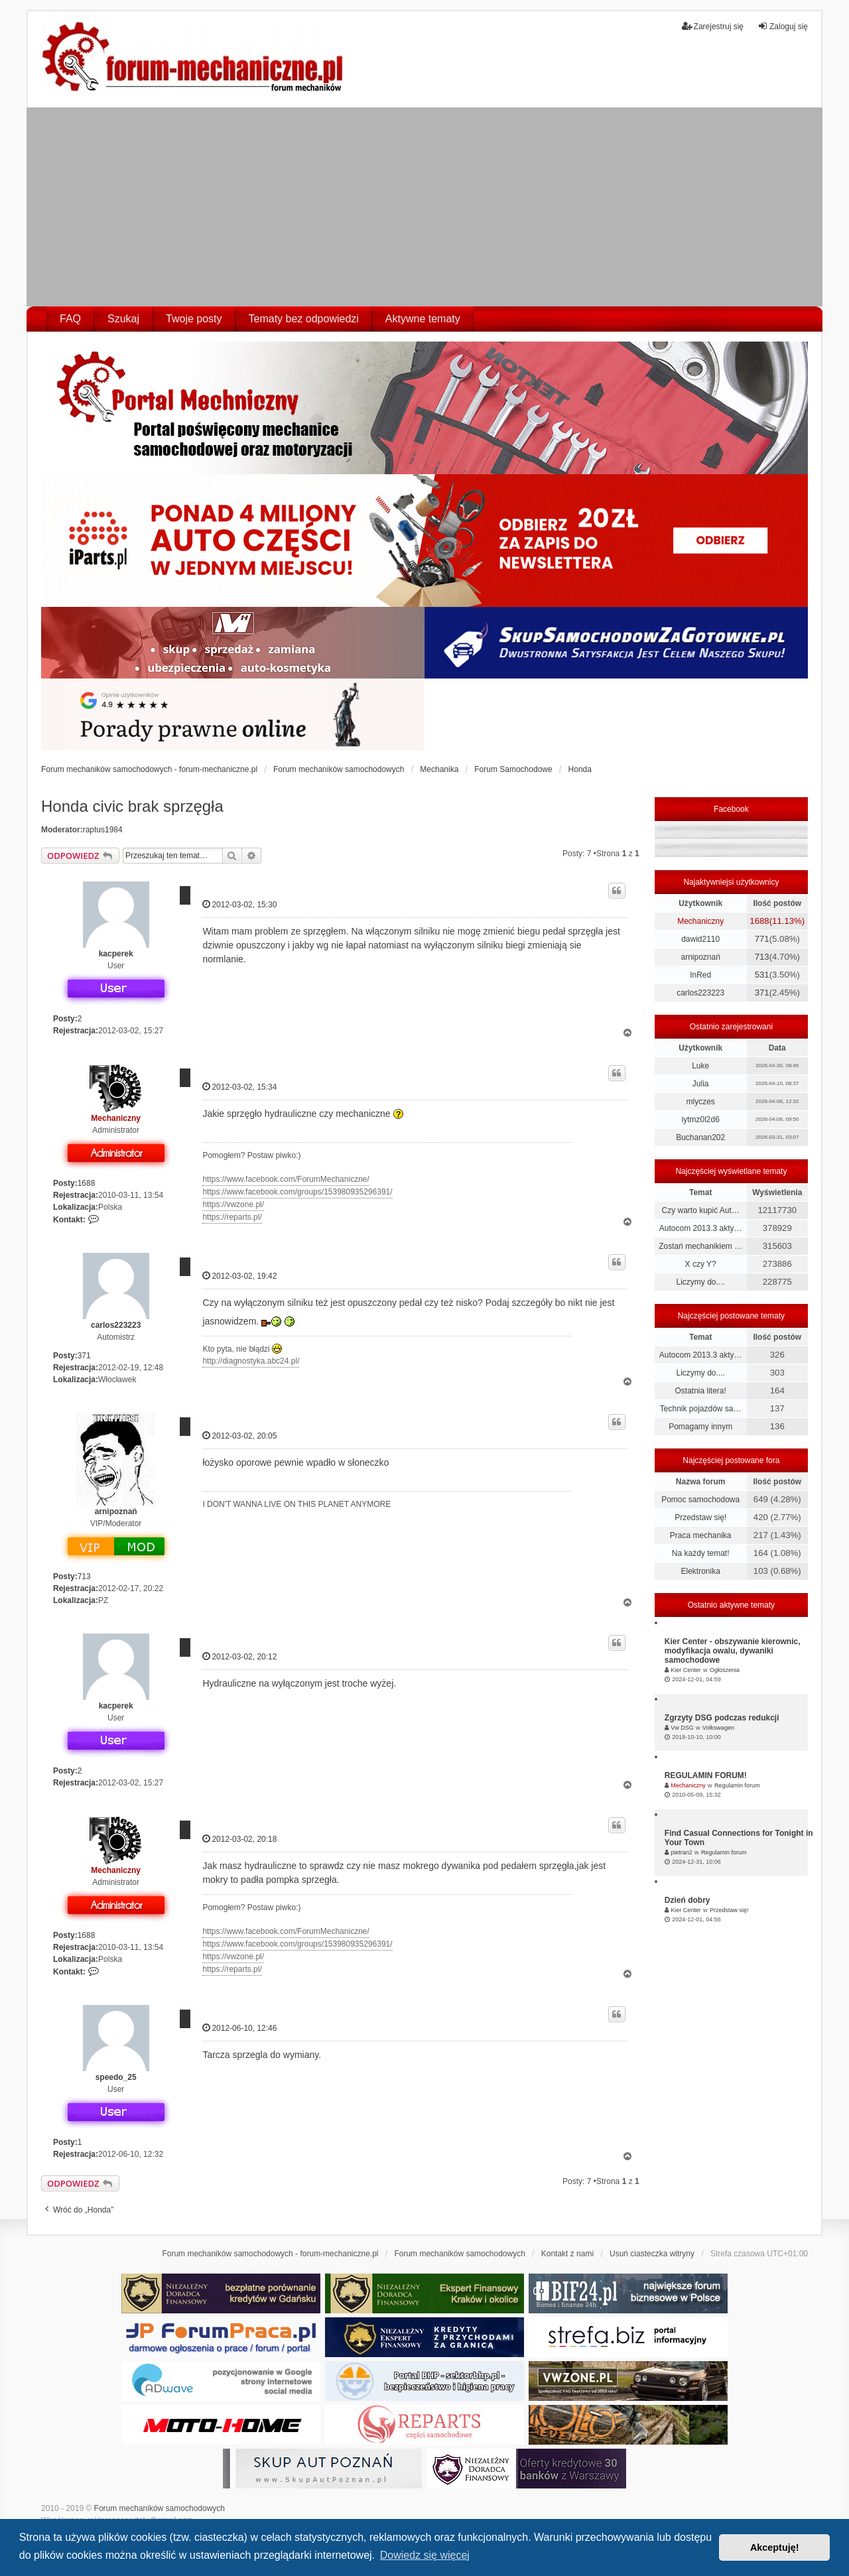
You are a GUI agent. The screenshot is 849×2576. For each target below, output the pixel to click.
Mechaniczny (116, 1118)
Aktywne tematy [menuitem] (422, 318)
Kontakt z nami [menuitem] (567, 2253)
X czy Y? (700, 1264)
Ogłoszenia (725, 1670)
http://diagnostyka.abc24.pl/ (250, 1361)
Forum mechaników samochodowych (159, 2508)
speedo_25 (116, 2077)
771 (762, 939)
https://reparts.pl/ (231, 1217)
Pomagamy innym (700, 1426)
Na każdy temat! (701, 1553)
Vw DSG (682, 1727)
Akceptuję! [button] (774, 2547)
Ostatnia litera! (700, 1390)
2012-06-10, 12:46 (239, 2028)
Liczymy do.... (700, 1282)
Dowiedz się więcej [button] (425, 2555)
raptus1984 (103, 829)
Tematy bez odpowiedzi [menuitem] (304, 318)
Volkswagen (718, 1727)
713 (84, 1576)
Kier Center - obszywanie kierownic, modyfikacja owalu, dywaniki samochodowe (733, 1651)
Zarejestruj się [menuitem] (713, 26)
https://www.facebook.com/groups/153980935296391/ (297, 1191)
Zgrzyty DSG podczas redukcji (722, 1717)
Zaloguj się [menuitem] (782, 26)
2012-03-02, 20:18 (239, 1839)
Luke (700, 1065)
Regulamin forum (737, 1785)
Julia (700, 1083)
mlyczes (700, 1101)
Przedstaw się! (700, 1517)
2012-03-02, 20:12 (239, 1656)
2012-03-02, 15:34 (239, 1087)
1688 (87, 1183)
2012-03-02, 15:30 (239, 904)
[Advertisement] (424, 207)
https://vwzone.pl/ (233, 1204)
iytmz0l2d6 (700, 1119)
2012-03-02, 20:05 (239, 1436)
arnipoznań (116, 1511)
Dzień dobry (687, 1900)
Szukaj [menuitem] (123, 318)
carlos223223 (116, 1325)
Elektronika (700, 1571)
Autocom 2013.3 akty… (700, 1228)
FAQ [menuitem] (70, 318)
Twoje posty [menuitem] (194, 318)
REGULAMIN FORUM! (706, 1775)
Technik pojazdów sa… (701, 1408)
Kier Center (686, 1670)
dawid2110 (700, 939)
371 (84, 1355)
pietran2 (681, 1852)
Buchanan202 (700, 1137)
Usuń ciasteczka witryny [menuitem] (652, 2253)
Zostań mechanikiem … (700, 1246)
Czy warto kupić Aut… (700, 1210)
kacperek (116, 953)
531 (762, 975)
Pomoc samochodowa (700, 1499)
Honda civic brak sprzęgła (132, 806)
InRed (700, 975)
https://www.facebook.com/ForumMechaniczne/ (285, 1179)
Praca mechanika (701, 1535)
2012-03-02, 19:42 (239, 1276)
